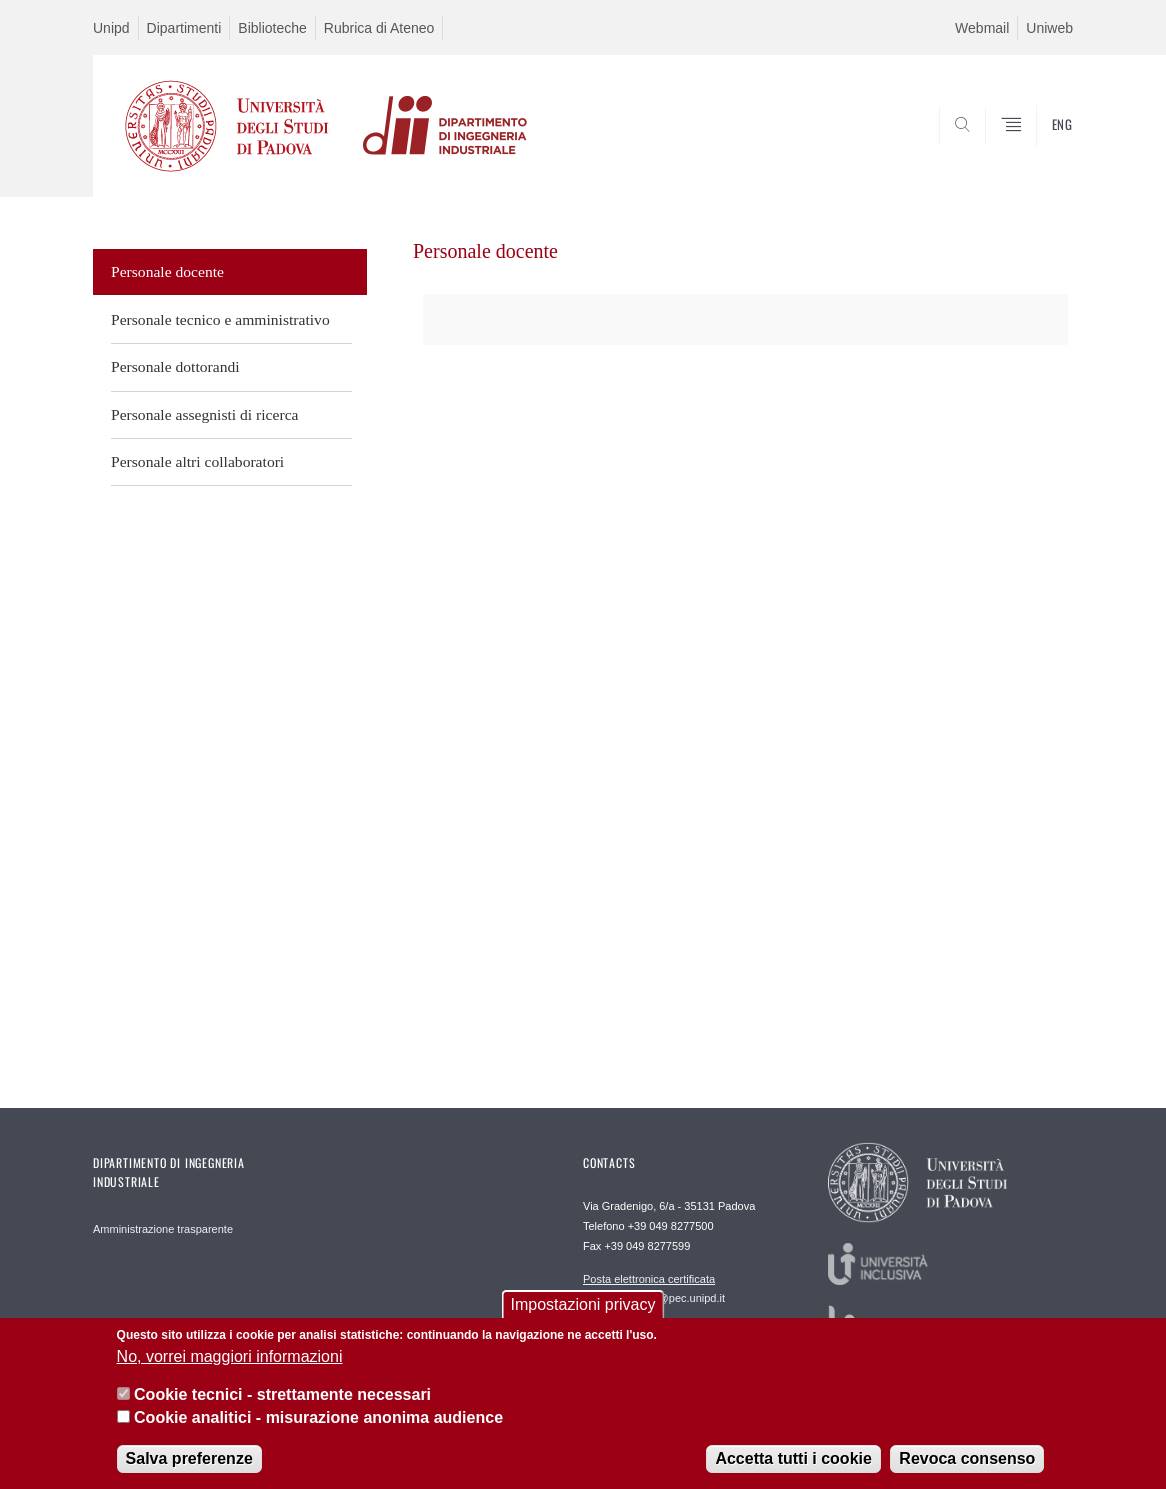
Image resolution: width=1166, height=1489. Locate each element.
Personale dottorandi (175, 366)
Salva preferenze (189, 1468)
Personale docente (167, 271)
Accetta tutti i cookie (793, 1468)
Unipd (111, 28)
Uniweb (1049, 28)
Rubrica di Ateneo (379, 28)
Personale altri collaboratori (197, 461)
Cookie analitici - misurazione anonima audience (318, 1426)
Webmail (982, 28)
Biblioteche (272, 28)
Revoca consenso (967, 1468)
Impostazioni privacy (583, 1314)
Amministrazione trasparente (163, 1229)
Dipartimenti (184, 28)
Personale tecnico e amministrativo (220, 319)
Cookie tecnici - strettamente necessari (282, 1404)
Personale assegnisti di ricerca (205, 414)
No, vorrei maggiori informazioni (230, 1365)
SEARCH (1038, 149)
